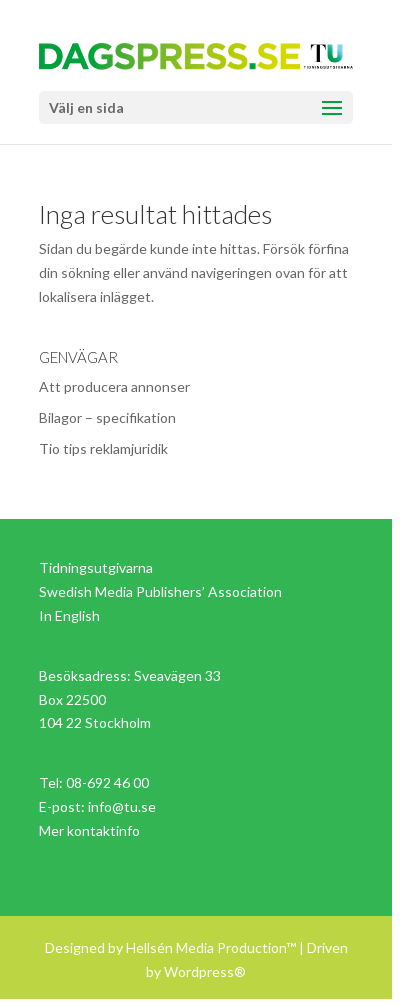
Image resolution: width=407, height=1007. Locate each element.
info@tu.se (122, 806)
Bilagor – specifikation (107, 417)
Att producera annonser (114, 386)
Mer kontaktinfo (89, 830)
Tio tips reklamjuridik (103, 448)
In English (69, 615)
